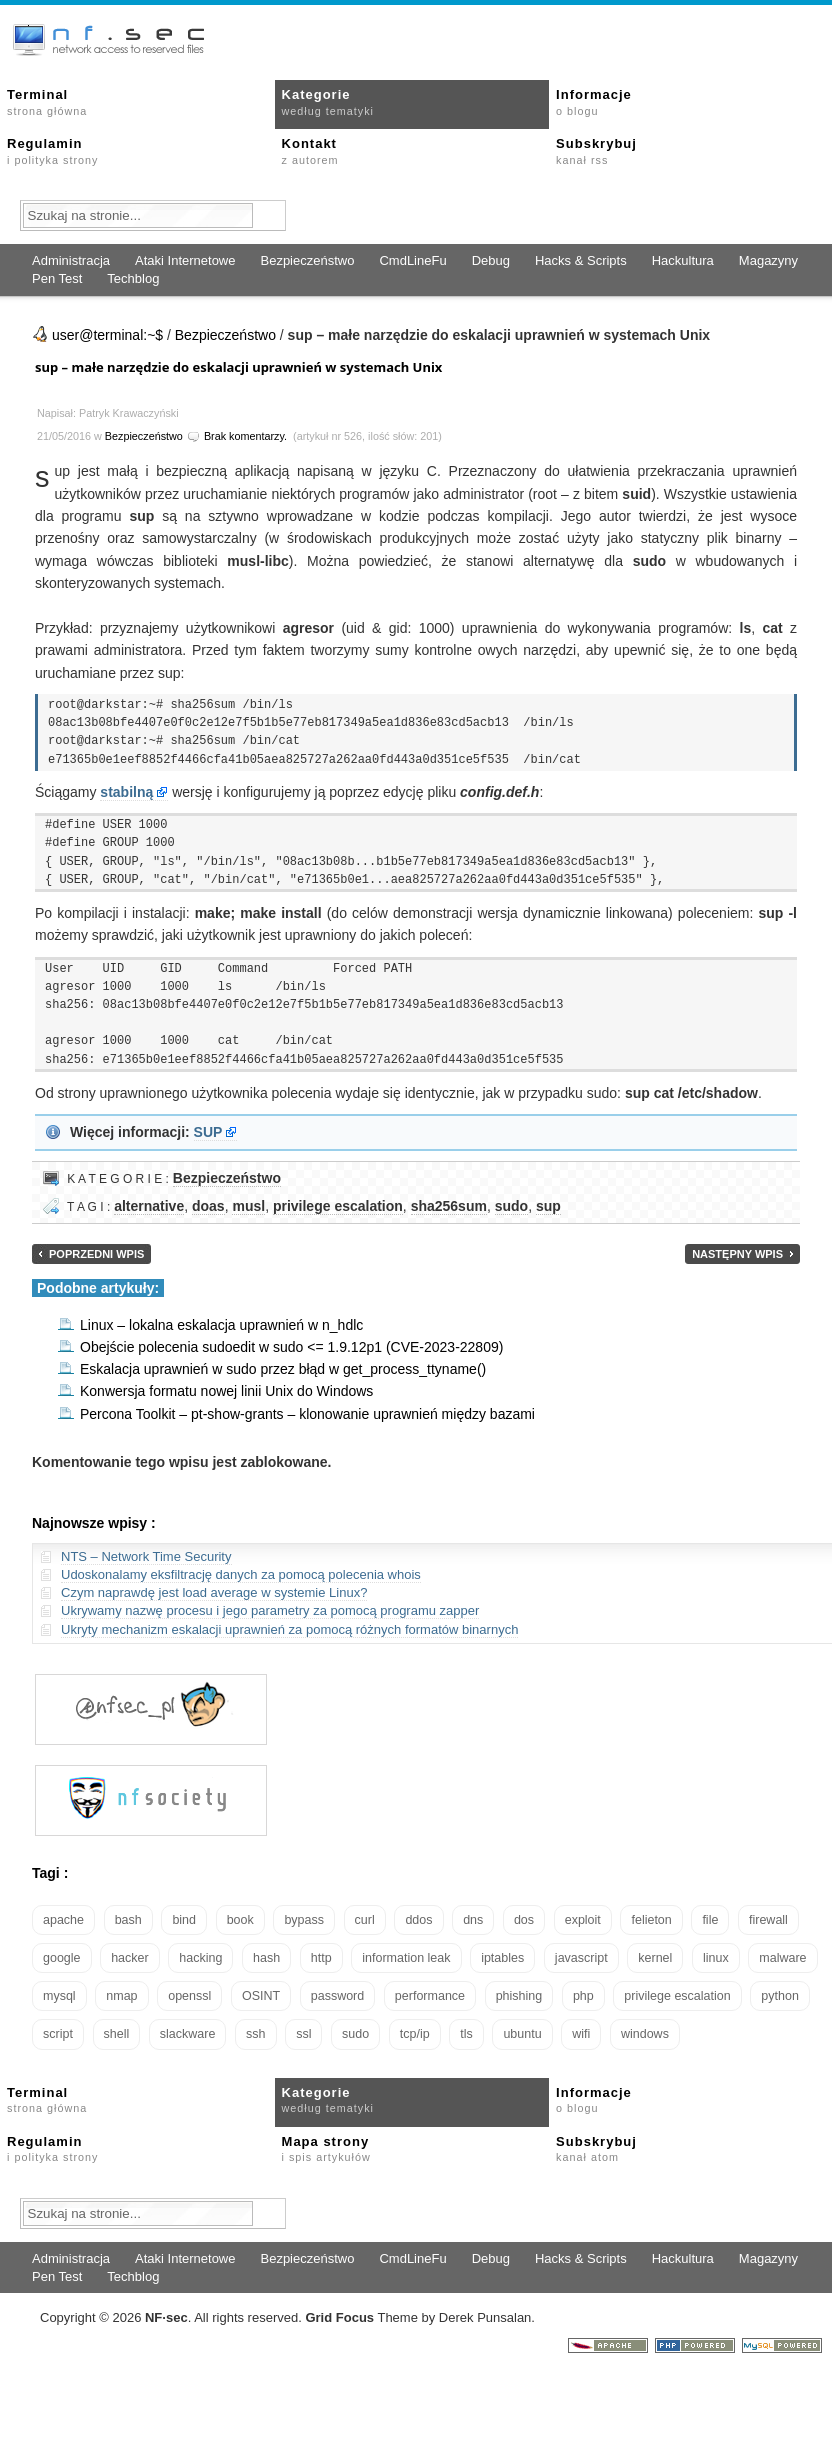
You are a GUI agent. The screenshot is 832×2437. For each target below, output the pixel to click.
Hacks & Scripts (581, 260)
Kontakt (310, 151)
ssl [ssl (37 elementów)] (303, 2034)
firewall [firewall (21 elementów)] (768, 1920)
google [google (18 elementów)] (62, 1958)
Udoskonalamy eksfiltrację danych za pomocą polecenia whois (241, 1574)
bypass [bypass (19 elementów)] (304, 1920)
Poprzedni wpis (96, 1254)
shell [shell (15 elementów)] (117, 2034)
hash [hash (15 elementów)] (266, 1958)
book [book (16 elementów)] (240, 1920)
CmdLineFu (412, 260)
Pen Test (57, 278)
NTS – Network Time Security (146, 1556)
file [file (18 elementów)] (710, 1920)
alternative (149, 1206)
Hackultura (683, 260)
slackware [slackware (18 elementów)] (188, 2034)
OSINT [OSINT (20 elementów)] (261, 1996)
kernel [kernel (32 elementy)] (655, 1958)
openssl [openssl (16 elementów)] (189, 1996)
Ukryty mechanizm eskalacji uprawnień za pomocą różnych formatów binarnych (289, 1629)
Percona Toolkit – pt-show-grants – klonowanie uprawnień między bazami (307, 1414)
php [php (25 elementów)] (583, 1996)
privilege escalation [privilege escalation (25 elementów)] (677, 1996)
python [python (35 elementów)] (780, 1996)
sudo (511, 1206)
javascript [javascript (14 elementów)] (581, 1958)
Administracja (71, 260)
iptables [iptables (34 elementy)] (502, 1958)
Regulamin (52, 151)
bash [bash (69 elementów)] (128, 1920)
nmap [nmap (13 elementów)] (121, 1996)
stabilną (126, 792)
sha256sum (449, 1206)
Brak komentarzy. (245, 436)
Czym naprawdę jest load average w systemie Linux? (214, 1592)
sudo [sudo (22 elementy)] (355, 2034)
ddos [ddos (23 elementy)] (418, 1920)
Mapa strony (326, 2149)
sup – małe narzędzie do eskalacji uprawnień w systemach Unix (238, 367)
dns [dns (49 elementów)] (473, 1920)
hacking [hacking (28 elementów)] (200, 1958)
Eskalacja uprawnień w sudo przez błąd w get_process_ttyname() (283, 1369)
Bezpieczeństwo (307, 260)
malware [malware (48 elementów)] (782, 1958)
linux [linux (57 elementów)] (716, 1958)
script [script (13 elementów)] (58, 2034)
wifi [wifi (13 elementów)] (581, 2034)
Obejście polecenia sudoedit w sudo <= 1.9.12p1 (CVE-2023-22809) (291, 1347)
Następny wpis (737, 1254)
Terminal (47, 102)
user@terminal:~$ (107, 335)
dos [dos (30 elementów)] (524, 1920)
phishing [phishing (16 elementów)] (519, 1996)
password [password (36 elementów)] (338, 1996)
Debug (491, 260)
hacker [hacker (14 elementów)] (130, 1958)
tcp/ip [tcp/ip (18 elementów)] (415, 2034)
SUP (208, 1132)
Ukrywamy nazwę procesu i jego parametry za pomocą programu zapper (270, 1610)
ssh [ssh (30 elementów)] (255, 2034)
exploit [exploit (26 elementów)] (583, 1920)
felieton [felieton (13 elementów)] (651, 1920)
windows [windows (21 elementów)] (645, 2034)
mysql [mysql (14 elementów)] (59, 1996)
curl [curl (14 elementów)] (365, 1920)
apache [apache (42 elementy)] (63, 1920)
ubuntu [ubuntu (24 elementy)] (522, 2034)
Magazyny (768, 260)
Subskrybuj (596, 151)
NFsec (166, 2317)
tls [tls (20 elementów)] (466, 2034)
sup (548, 1206)
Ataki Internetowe (185, 260)
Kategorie (328, 102)
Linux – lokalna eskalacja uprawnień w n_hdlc (221, 1325)
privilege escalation (338, 1206)
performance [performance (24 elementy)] (430, 1996)
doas (208, 1206)
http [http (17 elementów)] (321, 1958)
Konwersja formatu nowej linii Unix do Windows (226, 1391)
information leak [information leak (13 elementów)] (406, 1958)
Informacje (594, 102)
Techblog (133, 278)
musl (248, 1206)
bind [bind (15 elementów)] (184, 1920)
